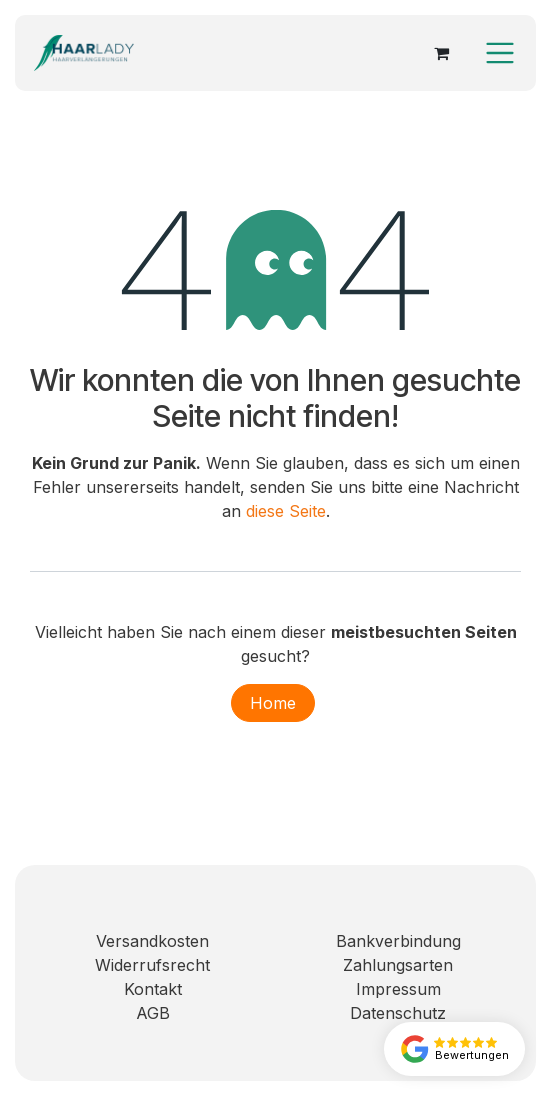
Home (273, 703)
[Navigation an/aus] (500, 53)
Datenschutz (398, 1013)
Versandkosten (152, 941)
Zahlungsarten (398, 965)
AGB (153, 1013)
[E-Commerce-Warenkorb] (441, 53)
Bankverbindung (398, 941)
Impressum (398, 989)
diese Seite (286, 511)
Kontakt (153, 989)
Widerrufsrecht (152, 965)
